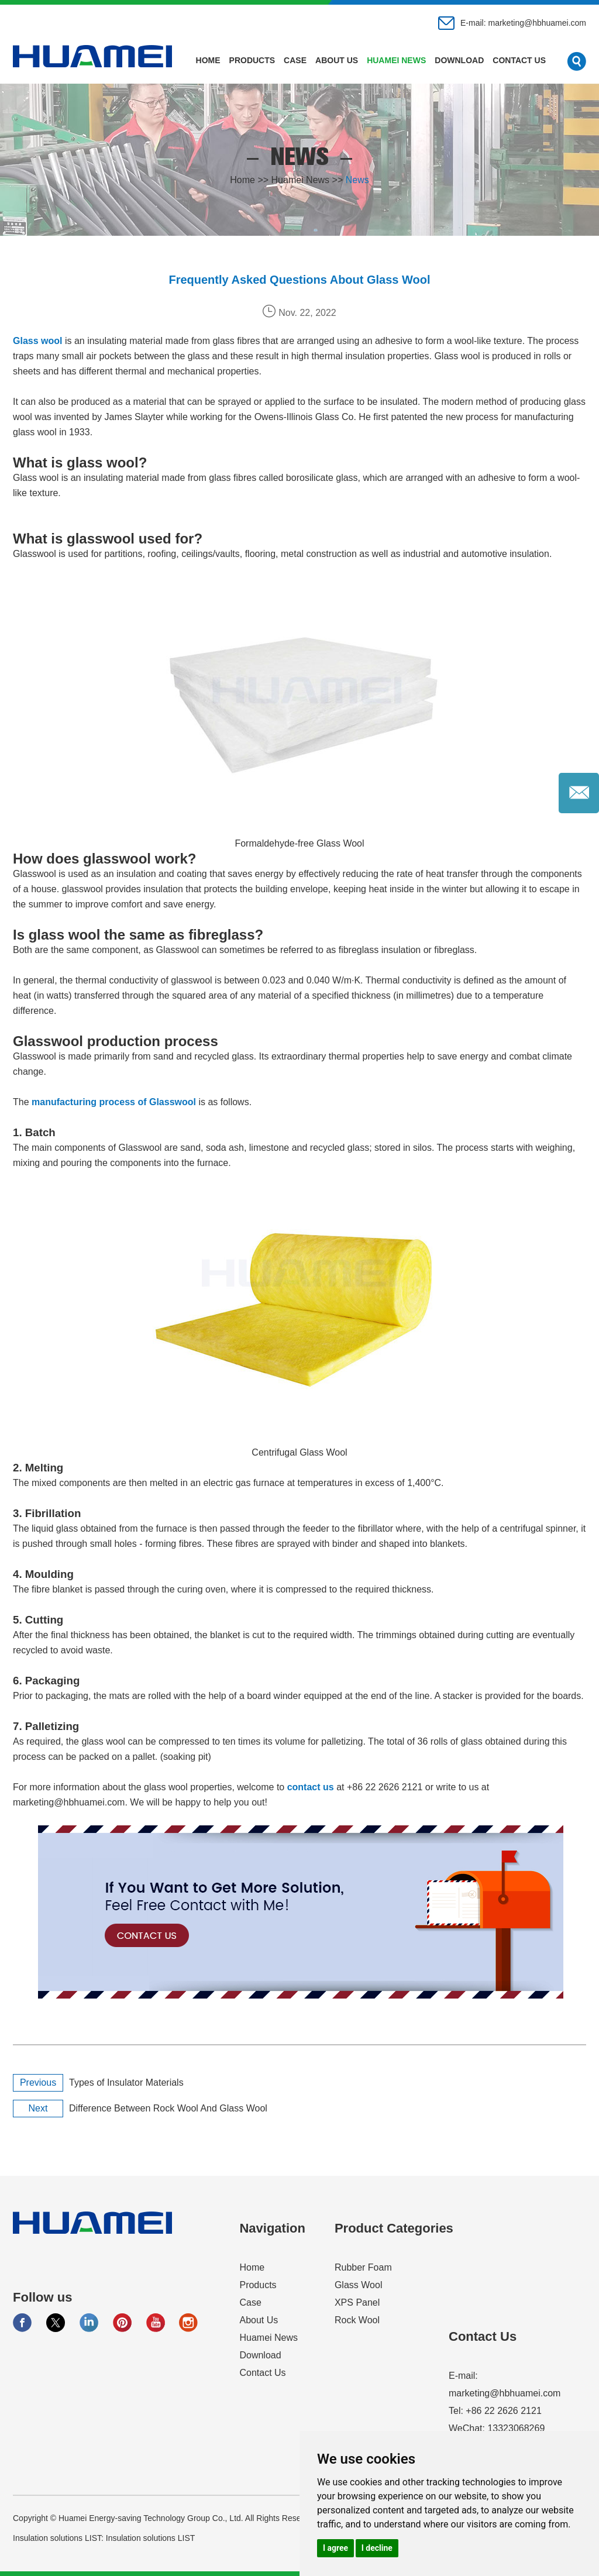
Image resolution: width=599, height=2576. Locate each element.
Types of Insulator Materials (126, 2082)
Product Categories (394, 2228)
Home (208, 60)
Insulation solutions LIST (150, 2538)
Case (295, 60)
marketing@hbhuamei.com (537, 22)
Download (459, 60)
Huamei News (396, 60)
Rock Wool (357, 2320)
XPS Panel (357, 2302)
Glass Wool (359, 2285)
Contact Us (519, 60)
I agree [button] (335, 2548)
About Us (336, 60)
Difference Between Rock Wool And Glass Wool (168, 2108)
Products (252, 60)
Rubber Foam (363, 2267)
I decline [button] (377, 2548)
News (357, 180)
